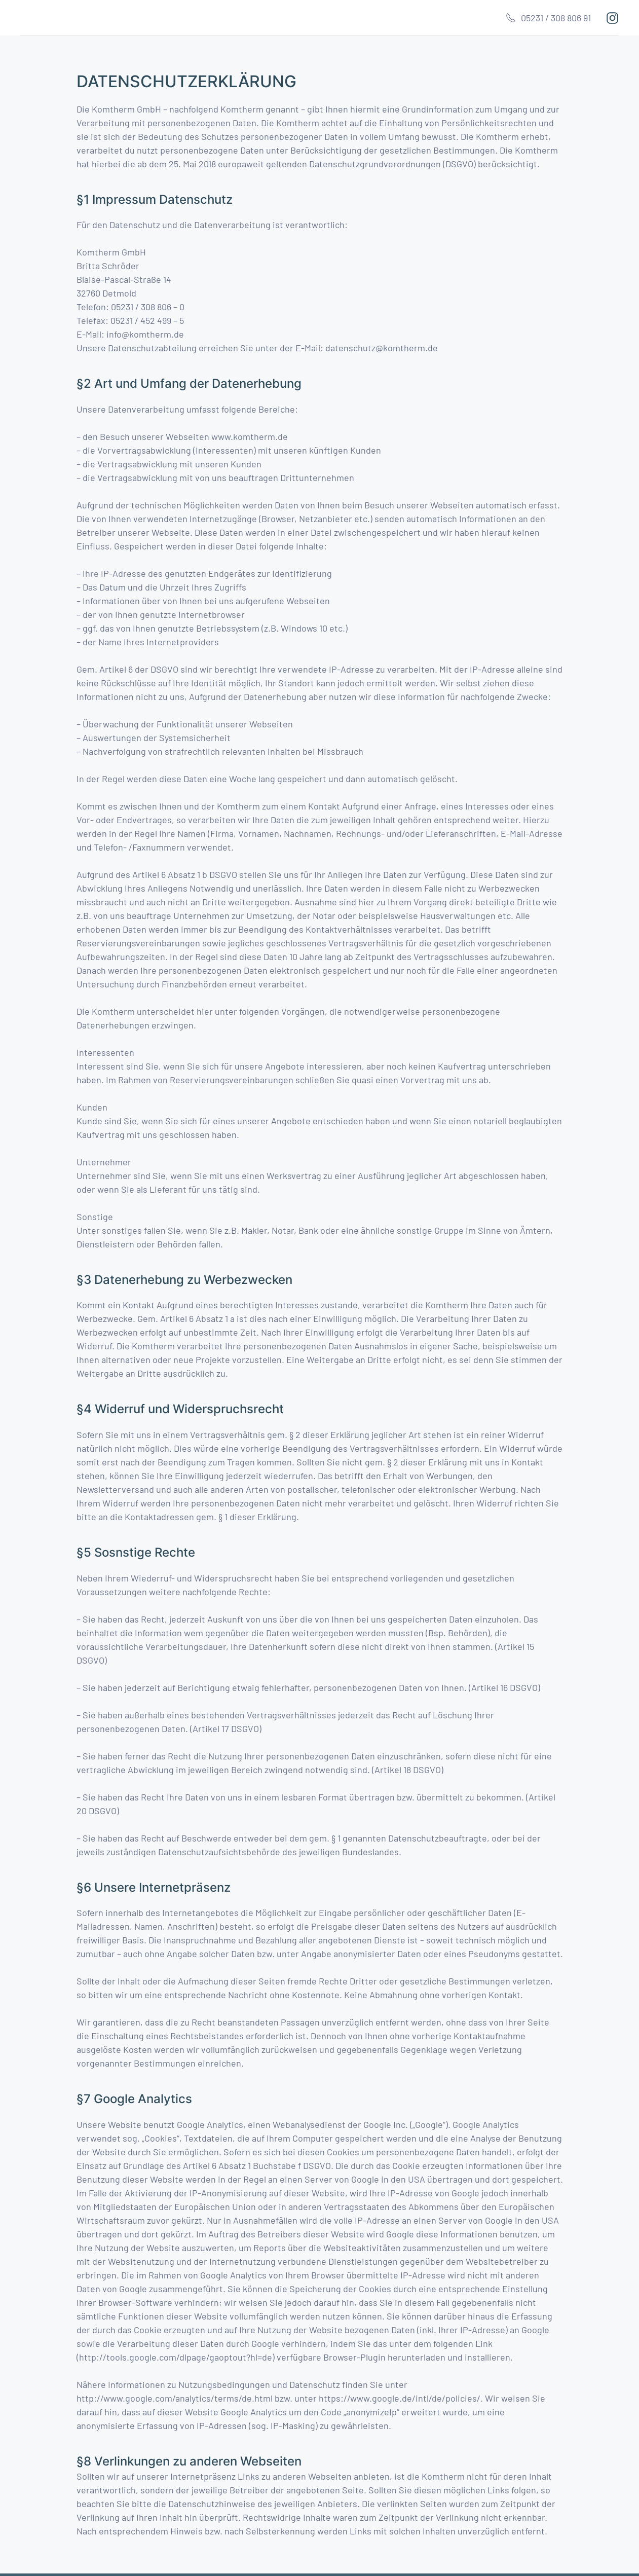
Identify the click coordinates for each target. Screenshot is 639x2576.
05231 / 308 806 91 (548, 17)
